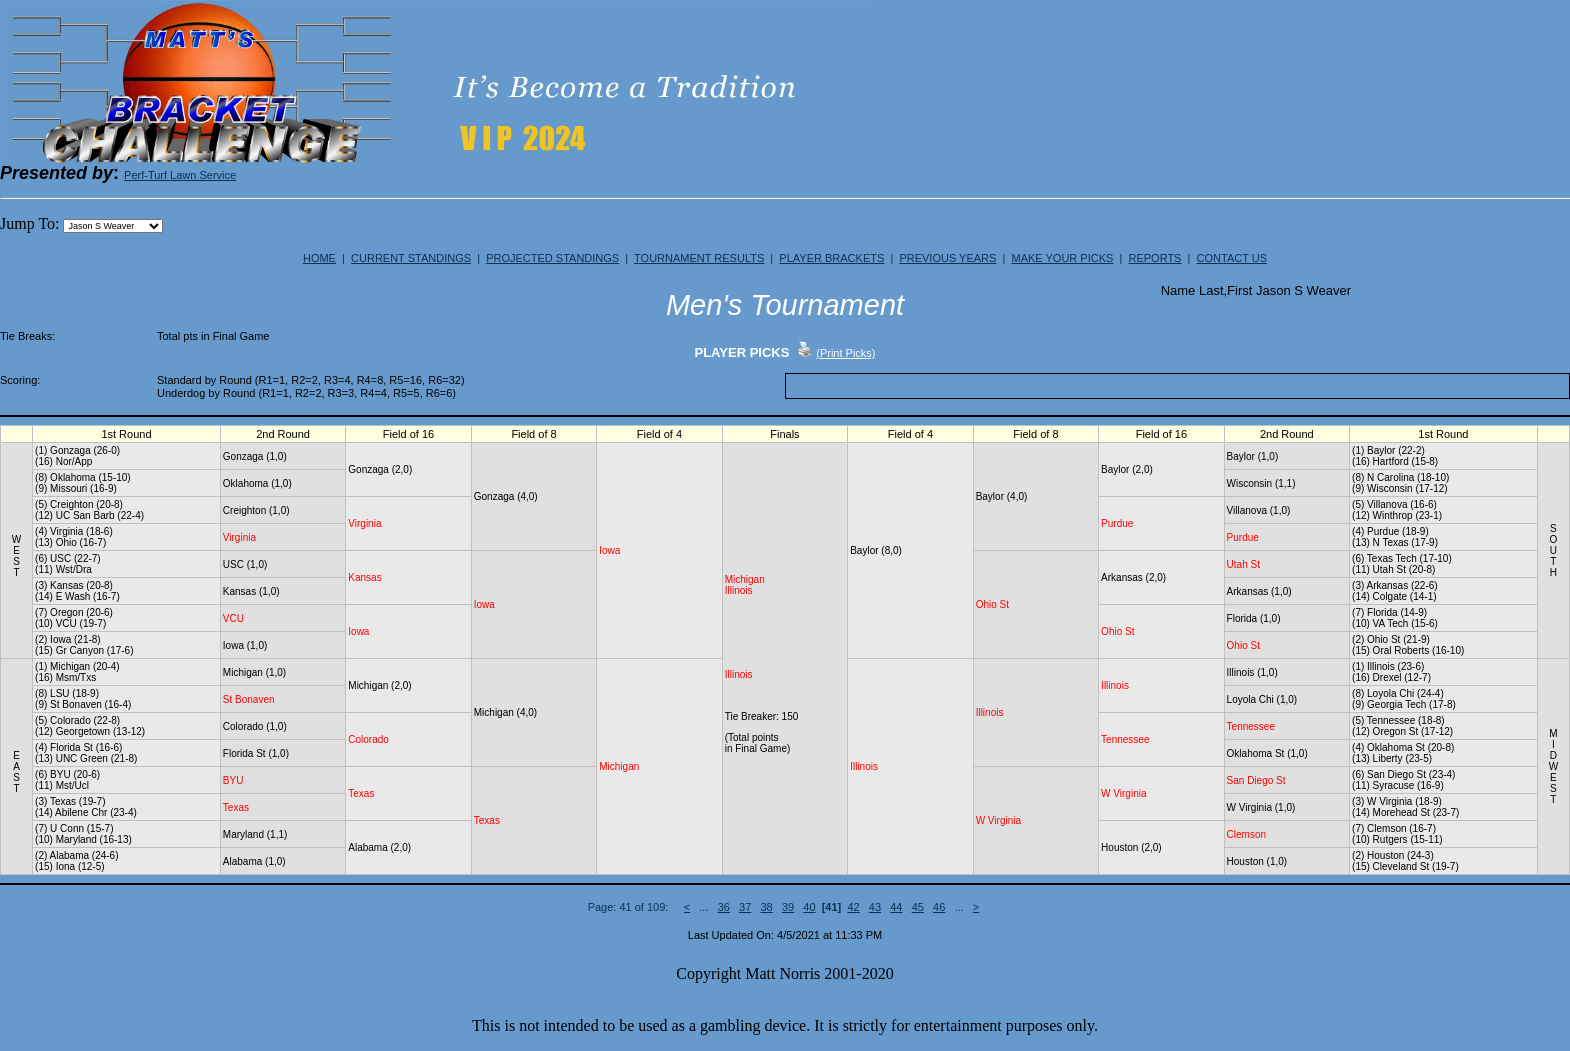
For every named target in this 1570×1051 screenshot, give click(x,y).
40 (809, 907)
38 (766, 907)
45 (918, 907)
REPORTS (1154, 258)
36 (724, 907)
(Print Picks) (845, 353)
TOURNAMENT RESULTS (699, 258)
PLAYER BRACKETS (831, 258)
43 (875, 907)
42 (853, 907)
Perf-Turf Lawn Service (180, 175)
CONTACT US (1232, 258)
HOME (319, 258)
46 (939, 907)
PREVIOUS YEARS (947, 258)
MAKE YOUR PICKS (1062, 258)
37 (745, 907)
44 (896, 907)
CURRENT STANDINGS (411, 258)
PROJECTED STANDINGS (552, 258)
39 (788, 907)
